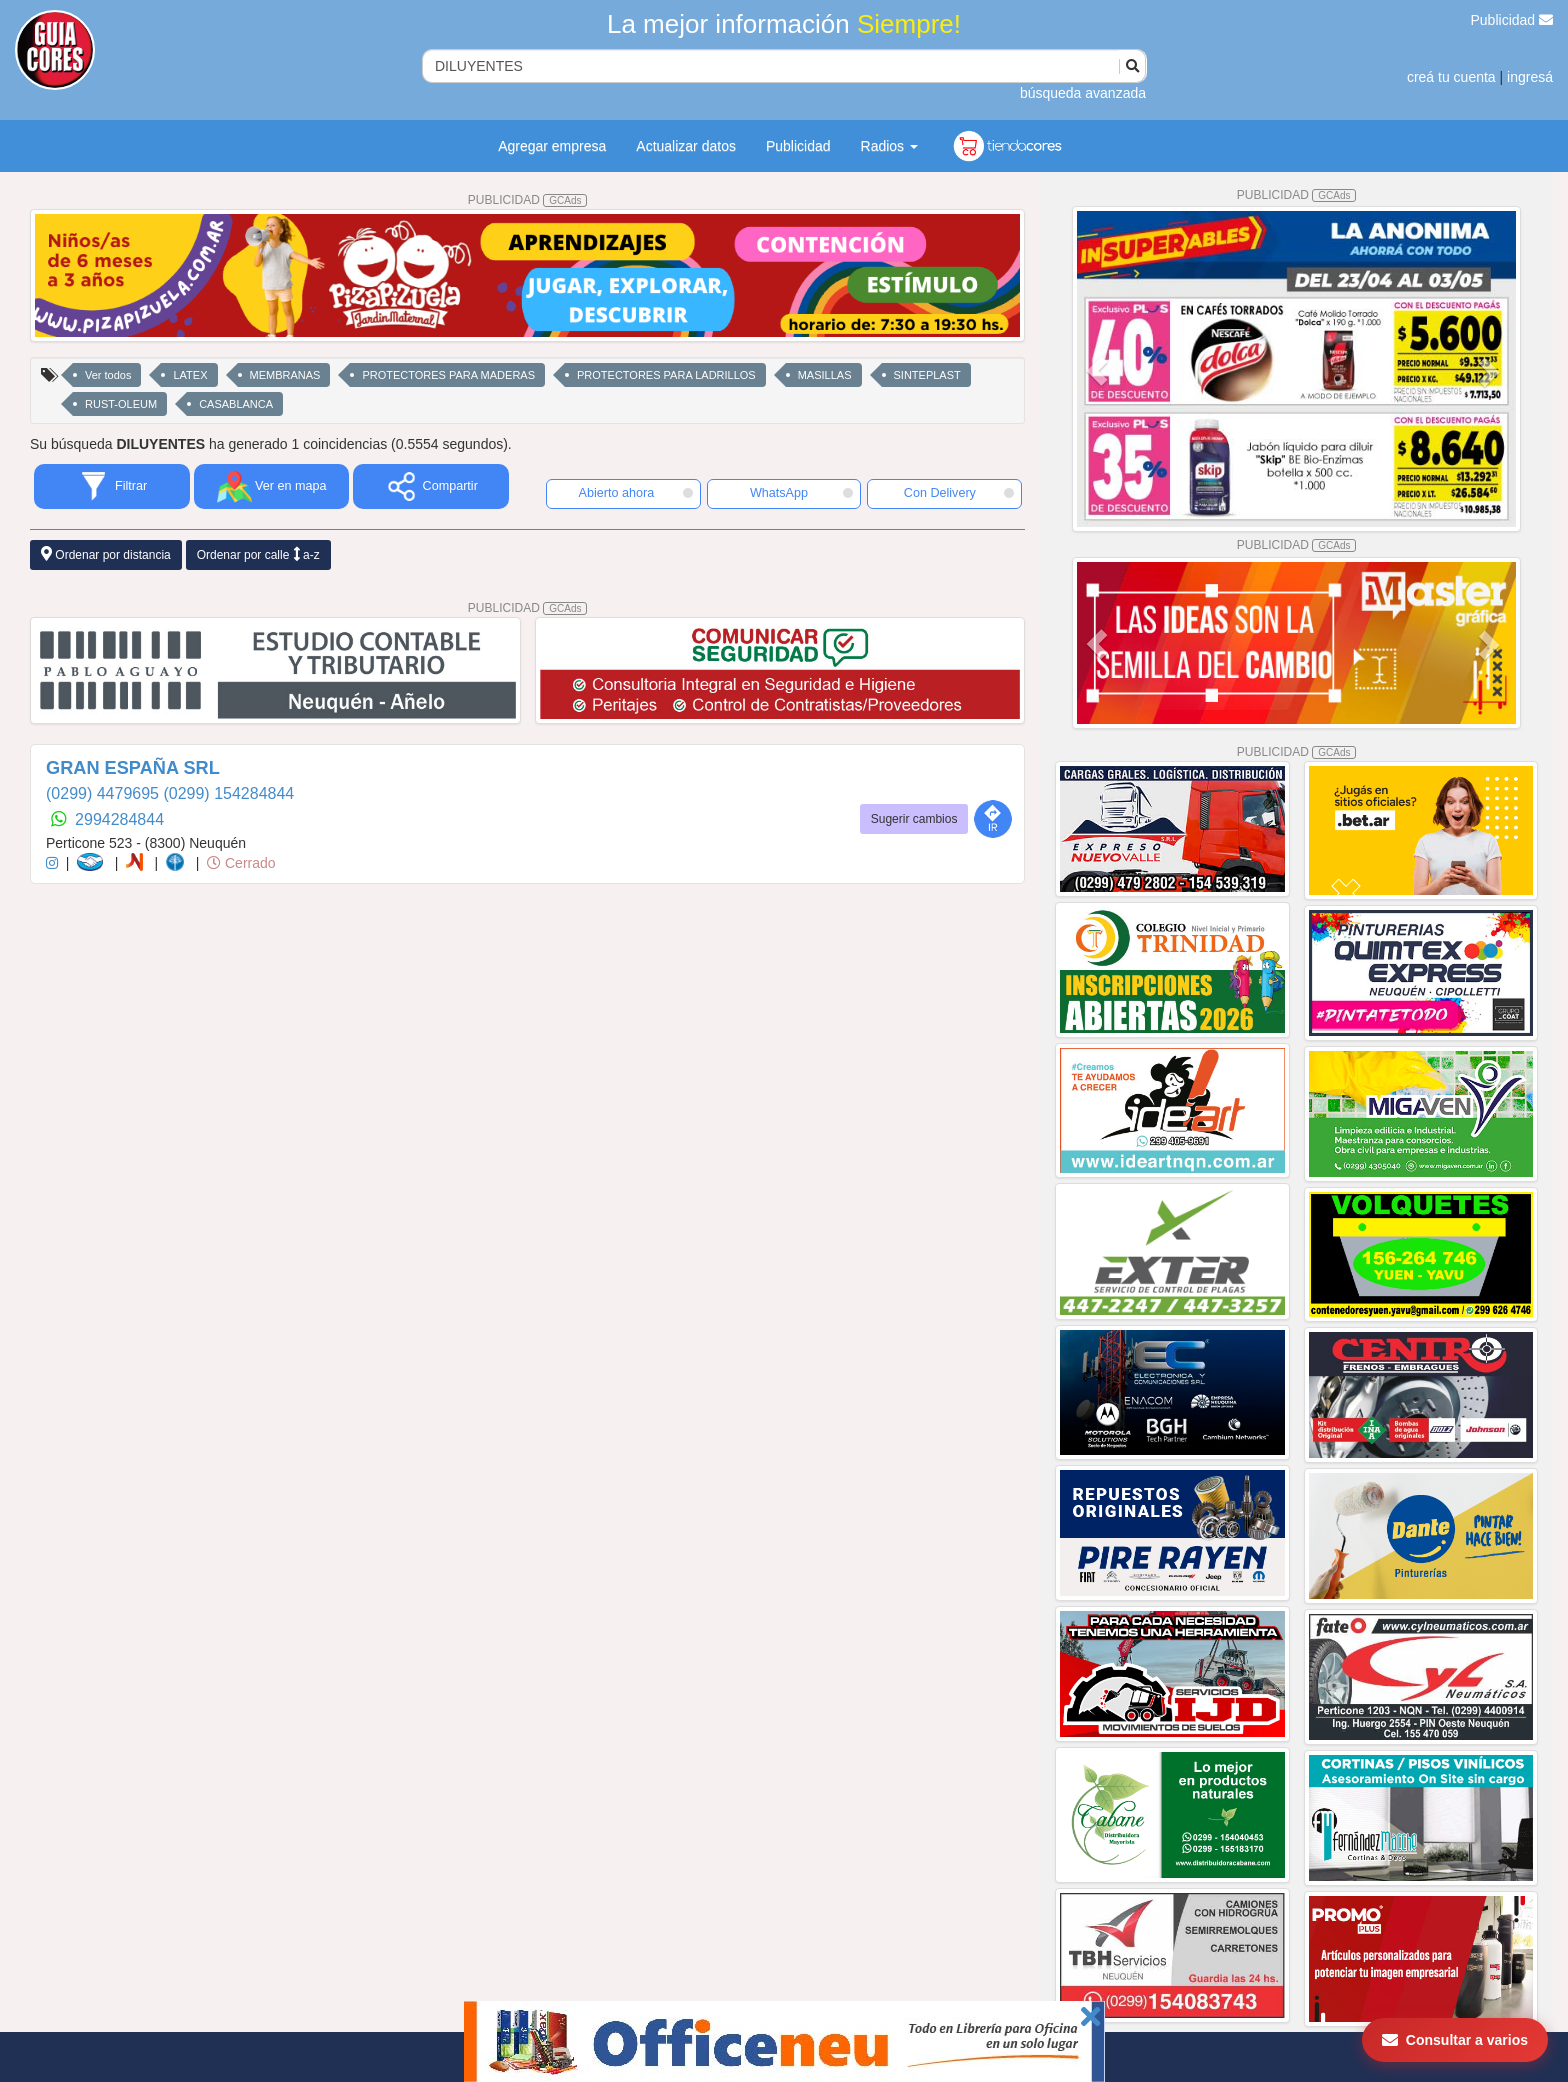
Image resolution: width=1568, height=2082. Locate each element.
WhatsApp (802, 493)
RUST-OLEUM (121, 404)
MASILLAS (825, 375)
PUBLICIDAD (528, 200)
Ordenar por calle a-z (258, 554)
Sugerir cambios (914, 819)
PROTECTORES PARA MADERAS (448, 375)
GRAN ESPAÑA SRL (133, 768)
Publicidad (1512, 20)
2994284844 (119, 819)
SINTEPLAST (927, 375)
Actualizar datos (686, 146)
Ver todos (108, 375)
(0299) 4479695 (104, 793)
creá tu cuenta (1451, 77)
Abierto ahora (636, 493)
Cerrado (241, 863)
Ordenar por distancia (106, 554)
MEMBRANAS (285, 375)
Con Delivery (959, 493)
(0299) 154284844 (228, 793)
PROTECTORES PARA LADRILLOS (666, 375)
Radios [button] (889, 146)
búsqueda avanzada (1083, 93)
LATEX (190, 375)
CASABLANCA (236, 404)
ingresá (1530, 77)
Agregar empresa (552, 146)
